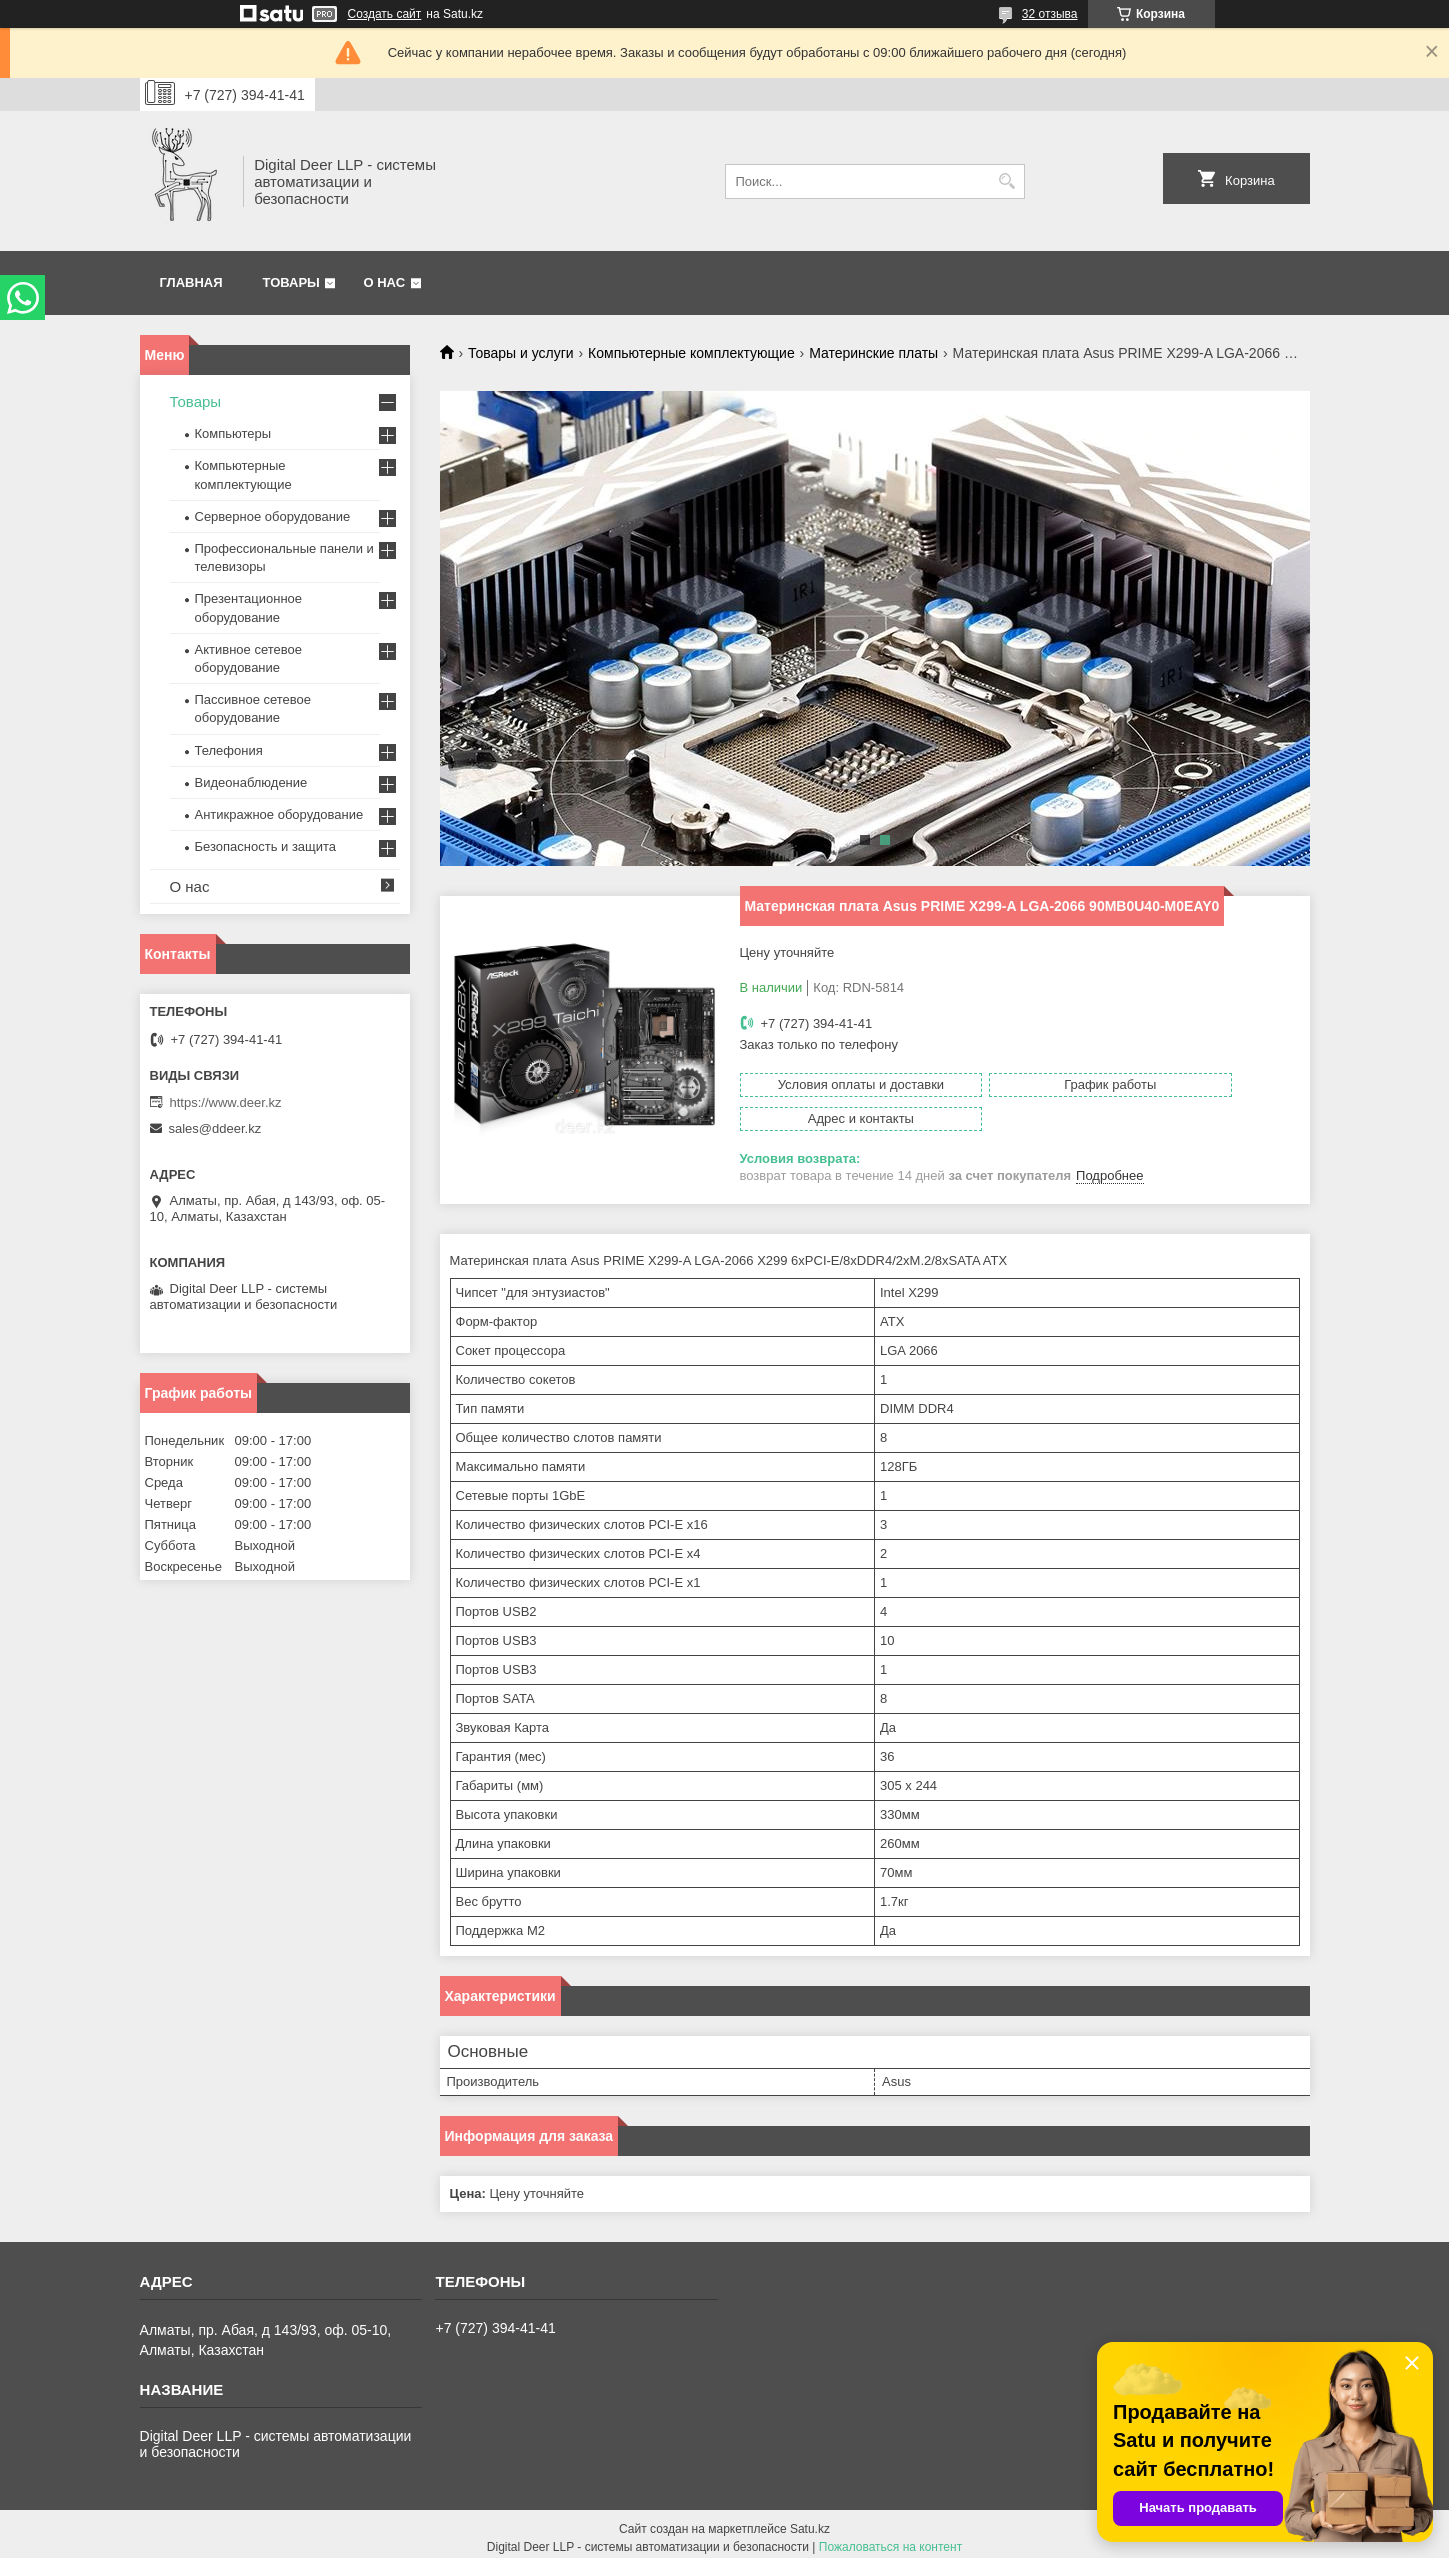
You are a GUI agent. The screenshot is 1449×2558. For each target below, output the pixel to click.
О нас (384, 282)
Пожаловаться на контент (890, 2539)
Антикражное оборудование (279, 814)
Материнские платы (873, 353)
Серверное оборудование (273, 516)
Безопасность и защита (266, 846)
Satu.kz (810, 2521)
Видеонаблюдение (251, 782)
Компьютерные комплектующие (691, 353)
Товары (291, 282)
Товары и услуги (521, 353)
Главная (191, 282)
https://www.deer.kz (226, 1102)
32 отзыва (1050, 14)
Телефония (229, 750)
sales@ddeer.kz (215, 1128)
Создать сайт (385, 14)
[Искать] (1007, 181)
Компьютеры (233, 433)
